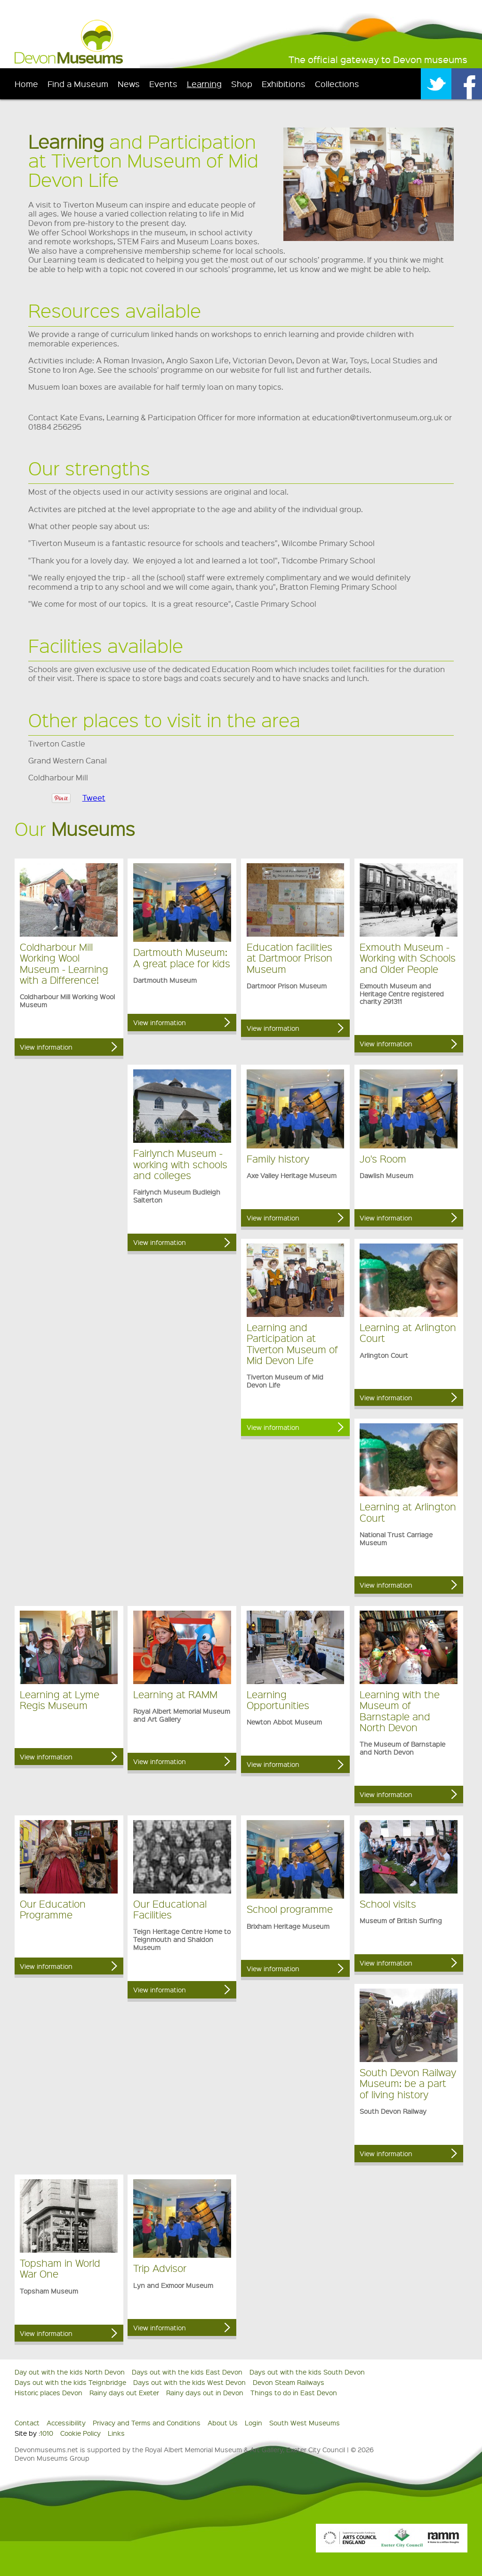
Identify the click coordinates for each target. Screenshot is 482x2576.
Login (253, 2422)
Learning (204, 83)
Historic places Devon (48, 2392)
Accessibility (66, 2422)
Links (116, 2433)
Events (163, 83)
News (129, 83)
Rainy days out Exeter (124, 2392)
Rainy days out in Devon (204, 2392)
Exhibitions (283, 83)
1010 (46, 2433)
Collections (337, 83)
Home (26, 83)
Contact (27, 2422)
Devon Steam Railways (288, 2382)
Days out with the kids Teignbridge (70, 2382)
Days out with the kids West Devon (189, 2382)
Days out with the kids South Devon (307, 2371)
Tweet (93, 797)
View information (46, 1047)
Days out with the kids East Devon (187, 2371)
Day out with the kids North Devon (70, 2371)
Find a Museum (78, 83)
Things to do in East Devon (293, 2392)
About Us (223, 2422)
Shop (241, 83)
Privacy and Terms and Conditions (147, 2422)
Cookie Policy (80, 2433)
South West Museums (304, 2422)
